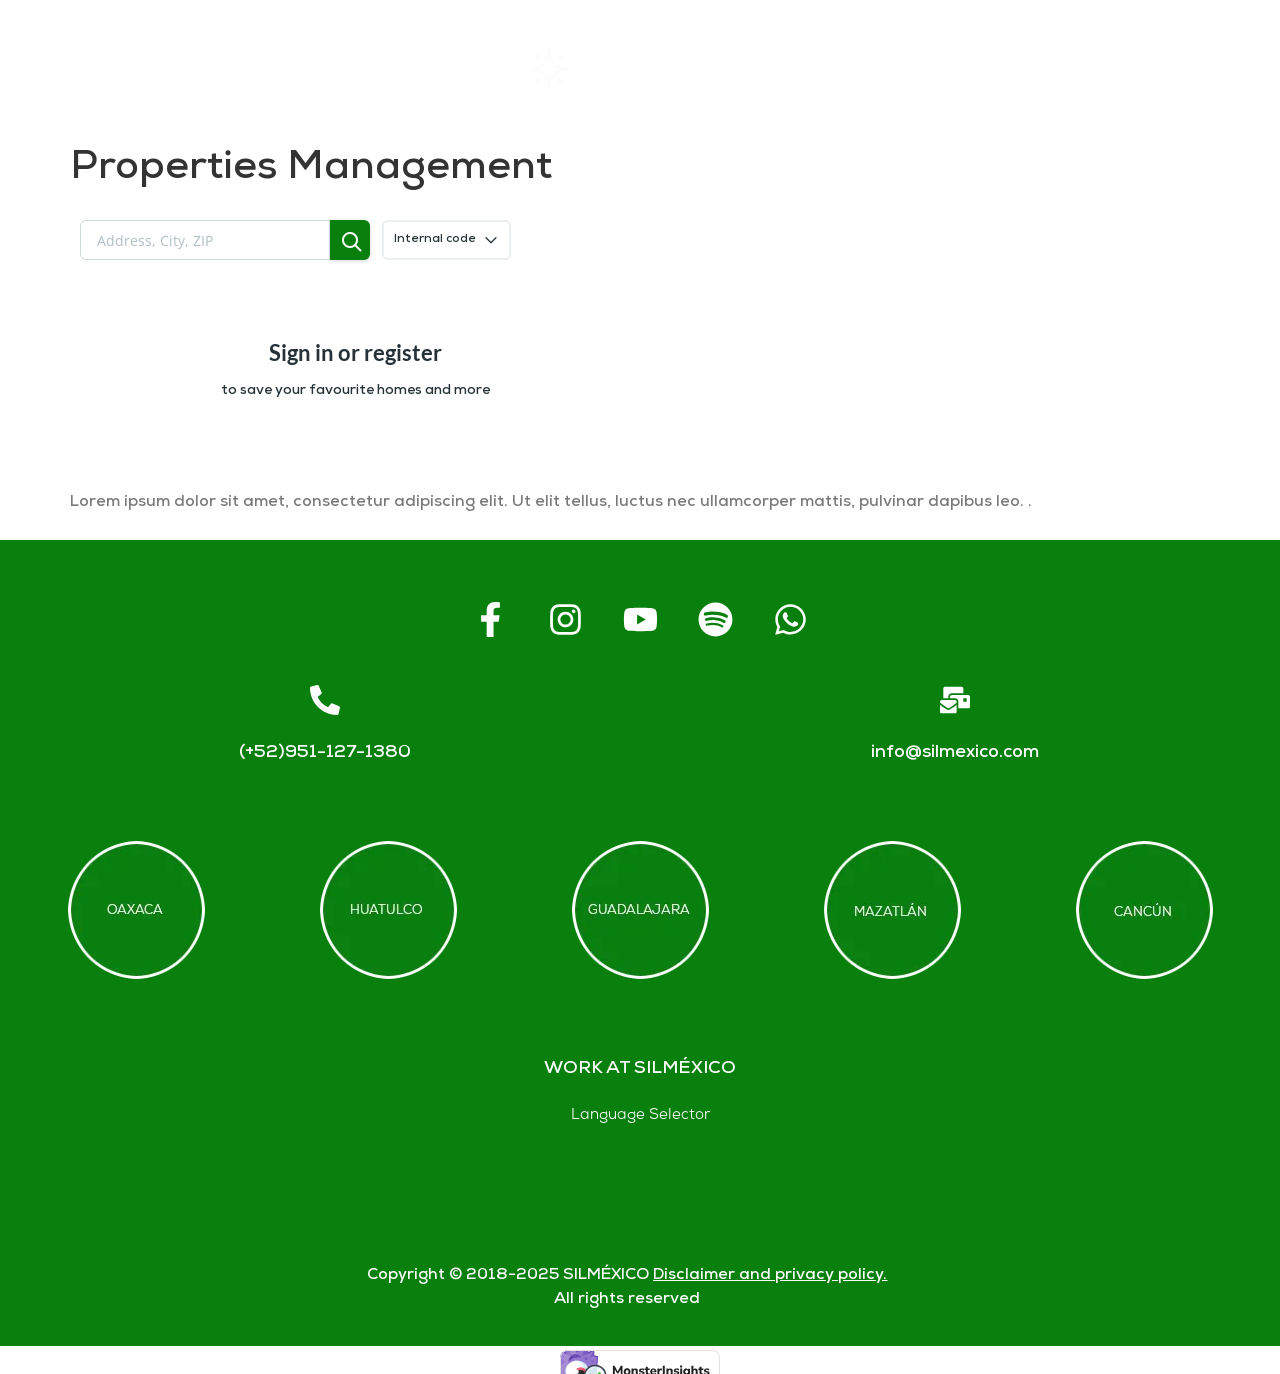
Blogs (1203, 69)
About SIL (740, 69)
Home (435, 69)
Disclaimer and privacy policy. (770, 1275)
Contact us (1047, 69)
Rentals (580, 69)
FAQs (891, 69)
